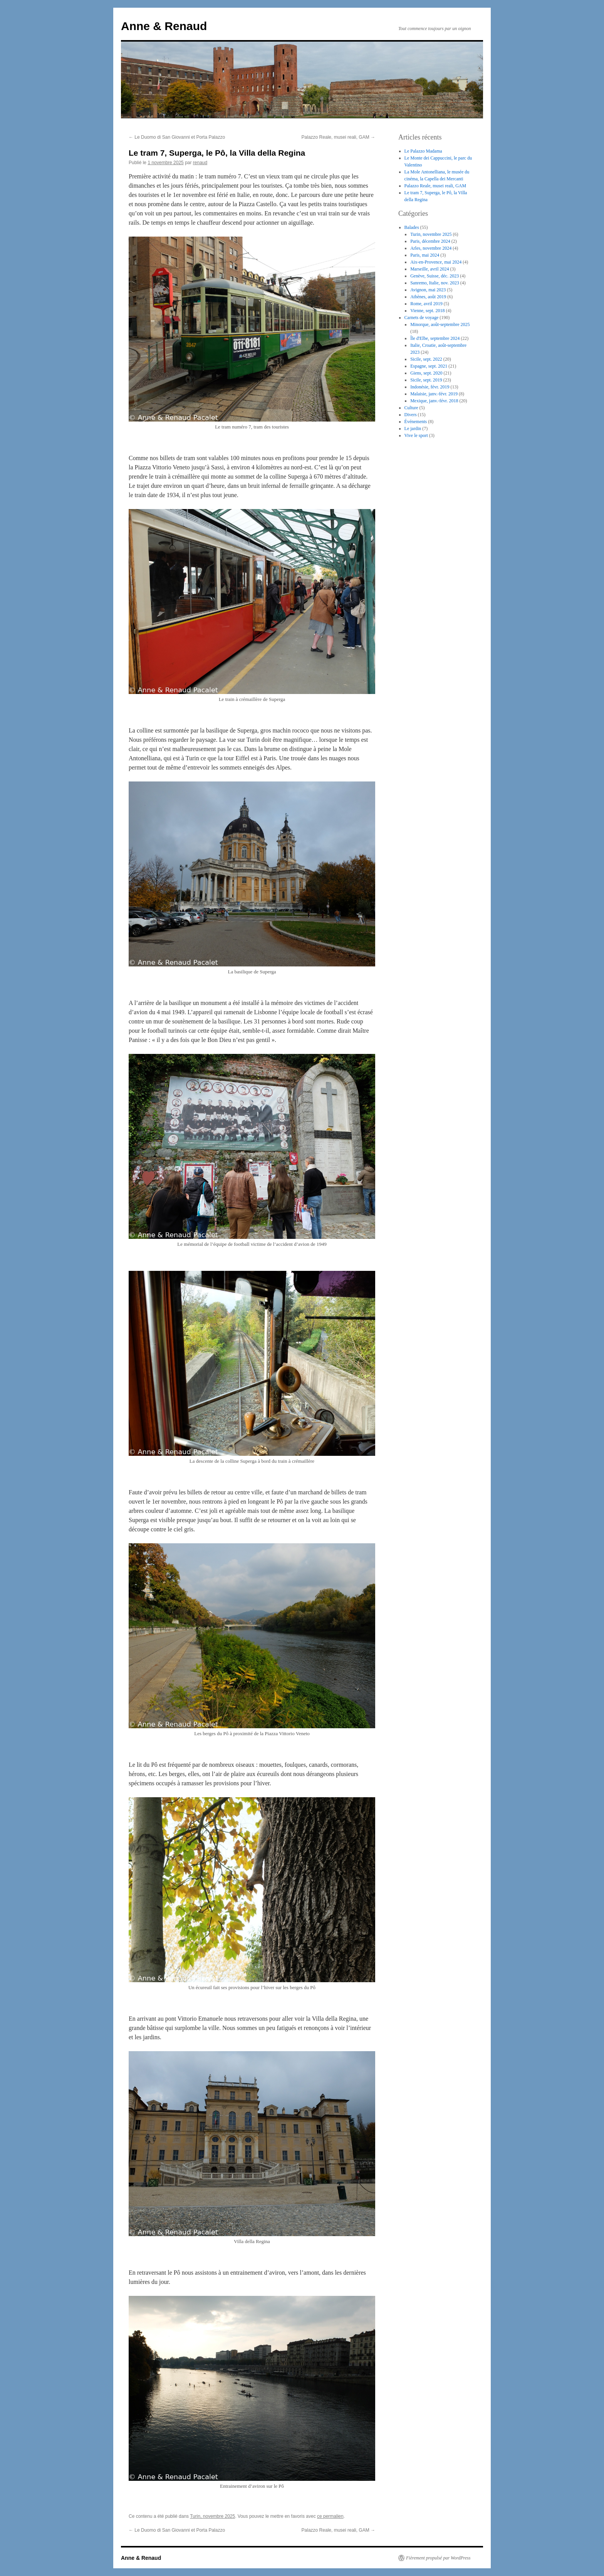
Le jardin (412, 428)
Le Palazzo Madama (423, 151)
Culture (411, 407)
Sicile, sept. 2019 (426, 380)
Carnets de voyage (421, 317)
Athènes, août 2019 (428, 296)
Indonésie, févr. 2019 (429, 387)
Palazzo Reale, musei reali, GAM (338, 137)
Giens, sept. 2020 (426, 373)
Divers (410, 414)
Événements (415, 421)
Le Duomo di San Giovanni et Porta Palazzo (177, 137)
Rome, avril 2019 (426, 303)
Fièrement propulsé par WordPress (438, 2558)
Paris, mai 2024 (424, 255)
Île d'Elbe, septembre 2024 (435, 338)
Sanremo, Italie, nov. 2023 (434, 283)
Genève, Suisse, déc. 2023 (434, 276)
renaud (200, 162)
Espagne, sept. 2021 (428, 366)
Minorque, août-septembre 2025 (440, 324)
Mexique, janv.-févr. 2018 (434, 400)
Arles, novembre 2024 (430, 248)
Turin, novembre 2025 (212, 2516)
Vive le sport (416, 435)
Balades (411, 227)
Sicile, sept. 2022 (426, 359)
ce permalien (330, 2516)
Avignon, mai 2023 (428, 289)
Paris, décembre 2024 (430, 241)
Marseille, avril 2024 (429, 269)
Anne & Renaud (164, 26)
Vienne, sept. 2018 (427, 310)
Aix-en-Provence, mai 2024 (435, 262)
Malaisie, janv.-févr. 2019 (434, 394)
